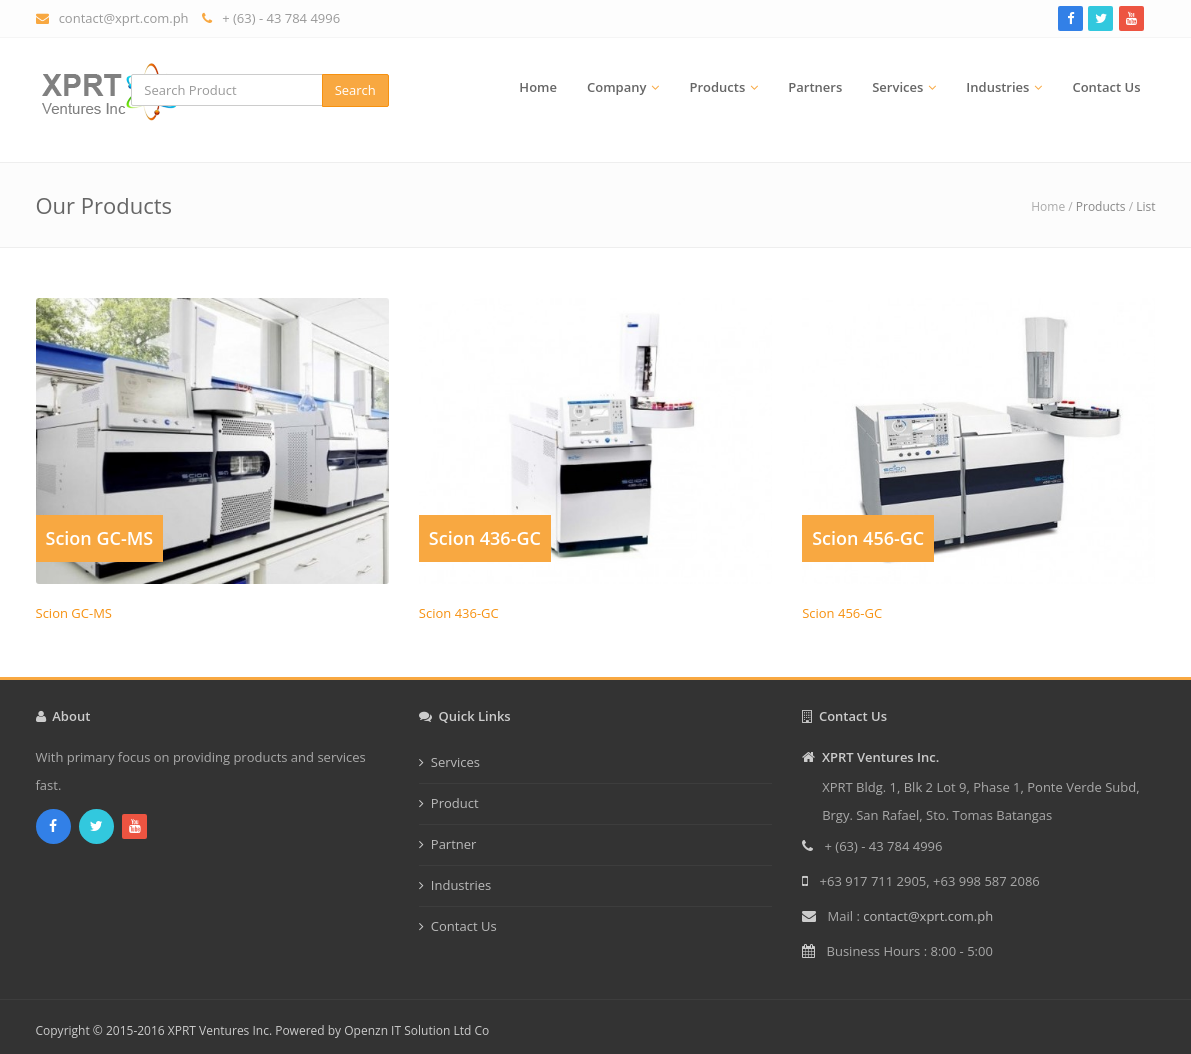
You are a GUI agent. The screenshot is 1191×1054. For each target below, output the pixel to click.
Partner (454, 844)
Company (616, 87)
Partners (815, 87)
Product (455, 803)
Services (897, 87)
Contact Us (1106, 87)
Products (717, 87)
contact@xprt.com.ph (124, 18)
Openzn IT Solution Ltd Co (416, 1030)
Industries (997, 87)
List (1145, 206)
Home (538, 87)
